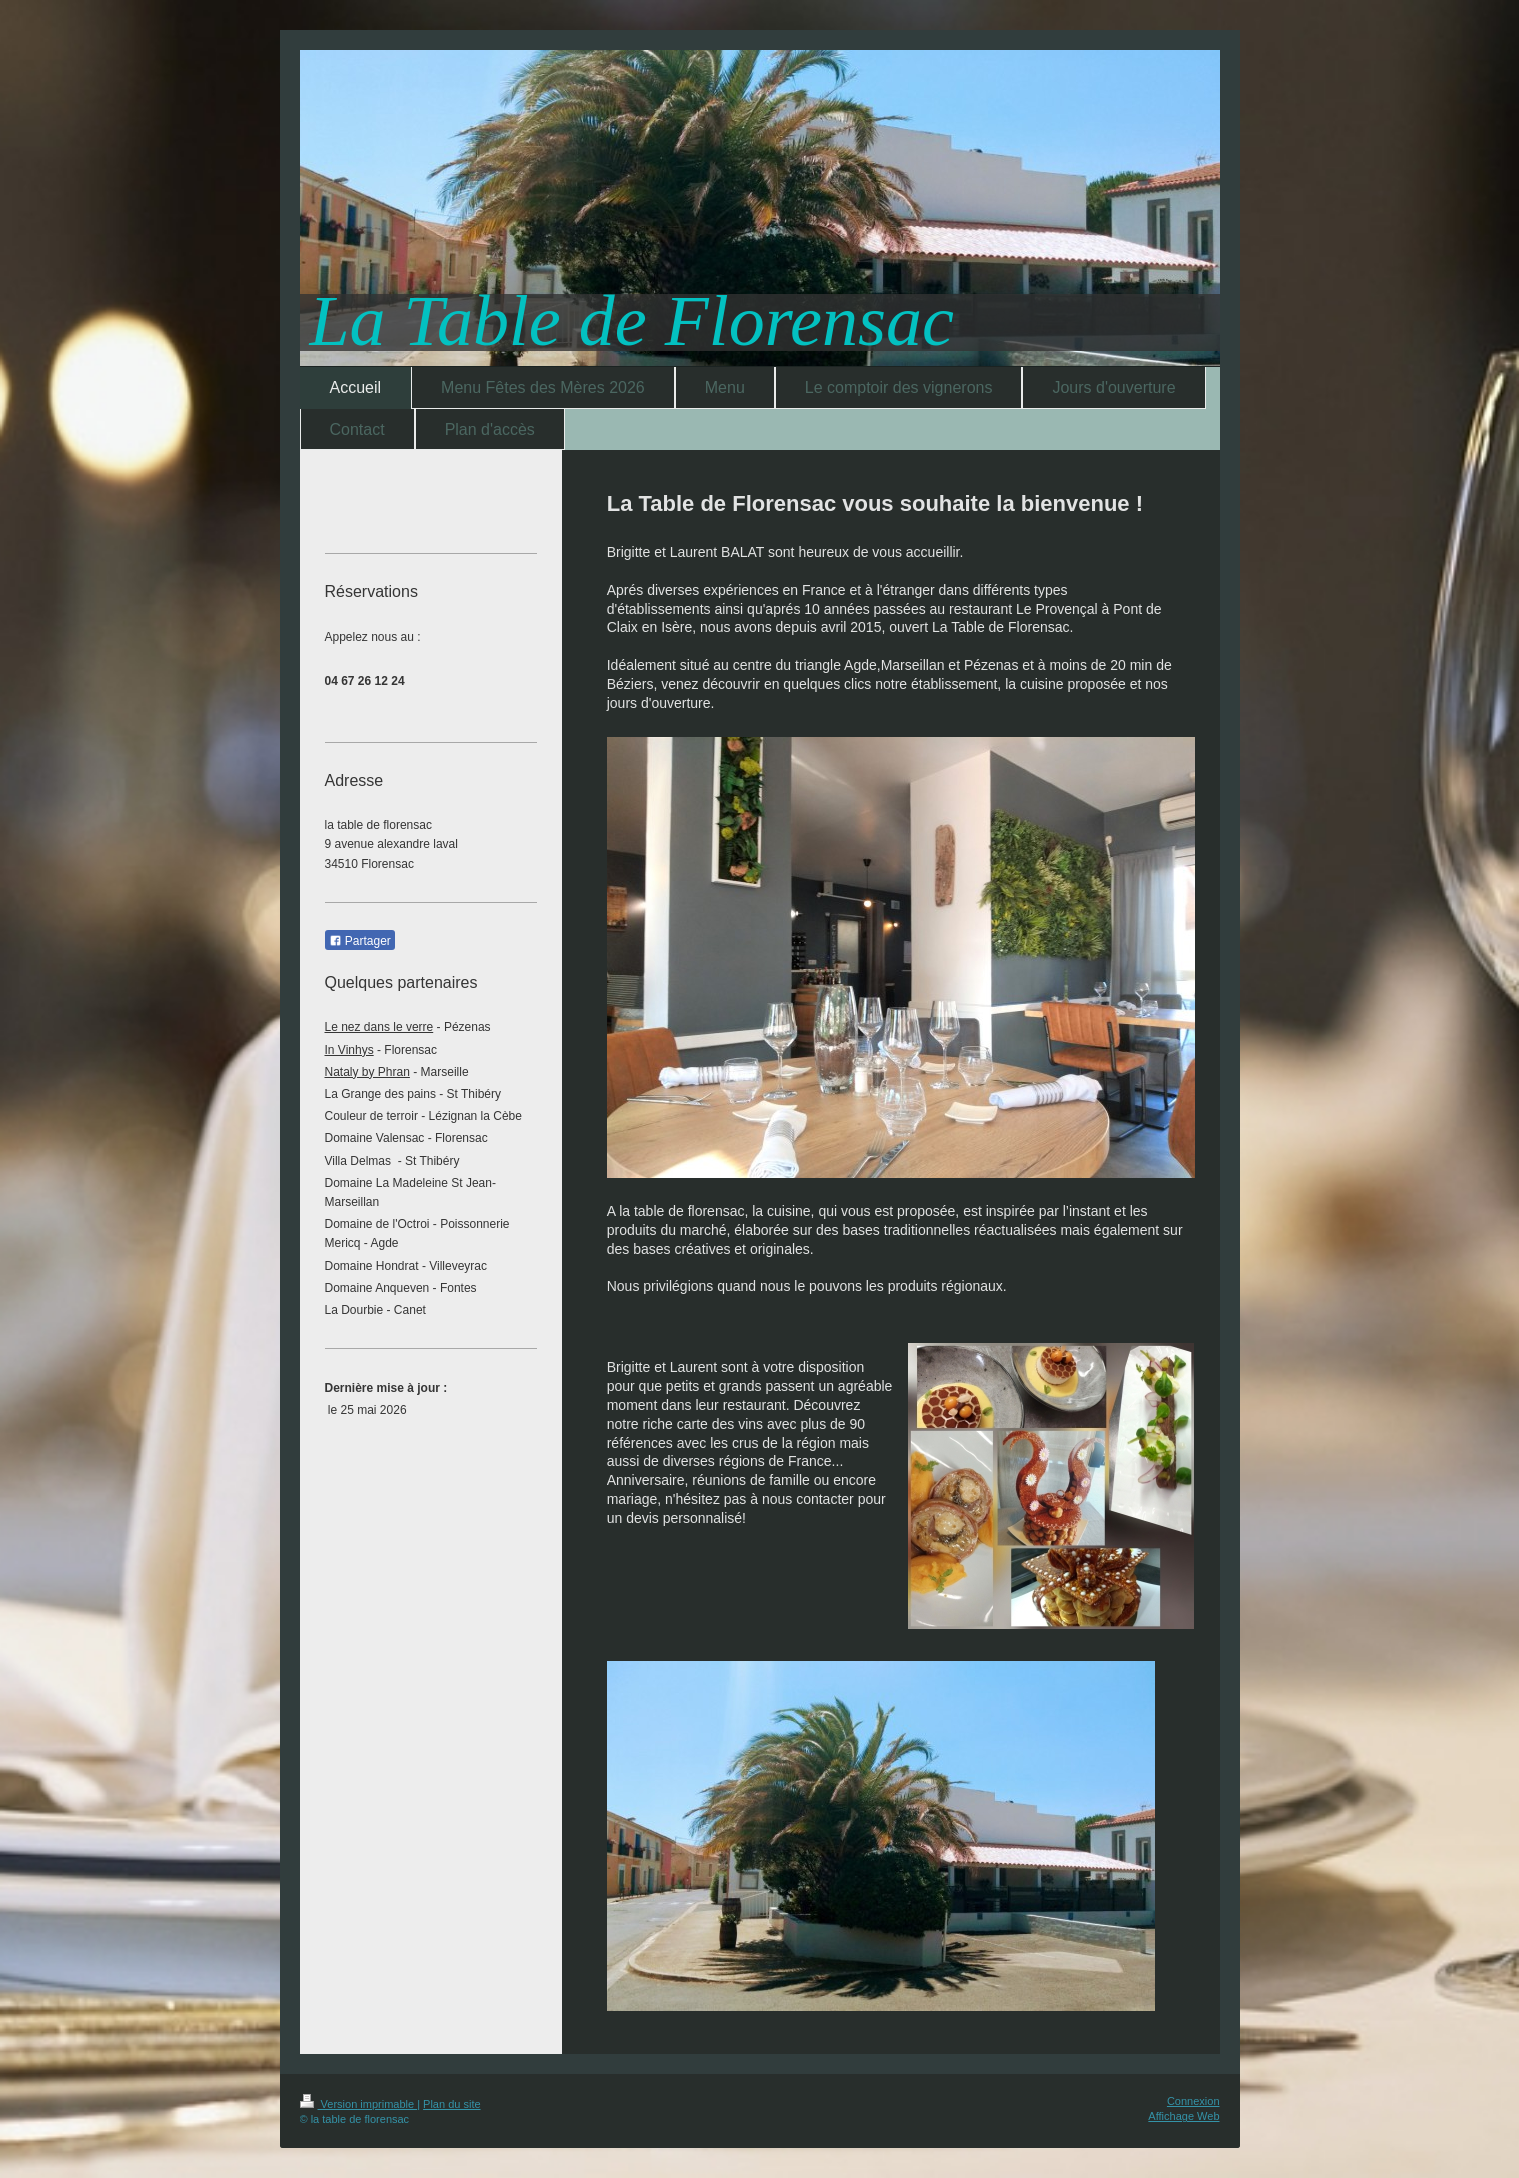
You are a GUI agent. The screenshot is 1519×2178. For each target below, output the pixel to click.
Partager (360, 941)
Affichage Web (1183, 2116)
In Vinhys (349, 1050)
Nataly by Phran (367, 1072)
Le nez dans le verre (379, 1027)
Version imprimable (359, 2104)
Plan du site (451, 2104)
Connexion (1193, 2101)
